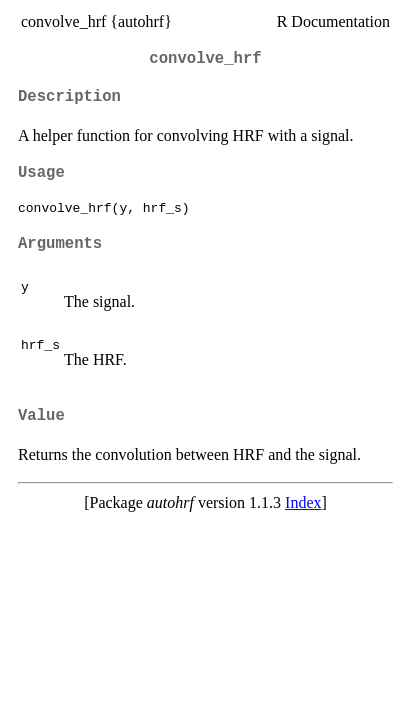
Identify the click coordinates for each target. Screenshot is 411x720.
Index (303, 502)
